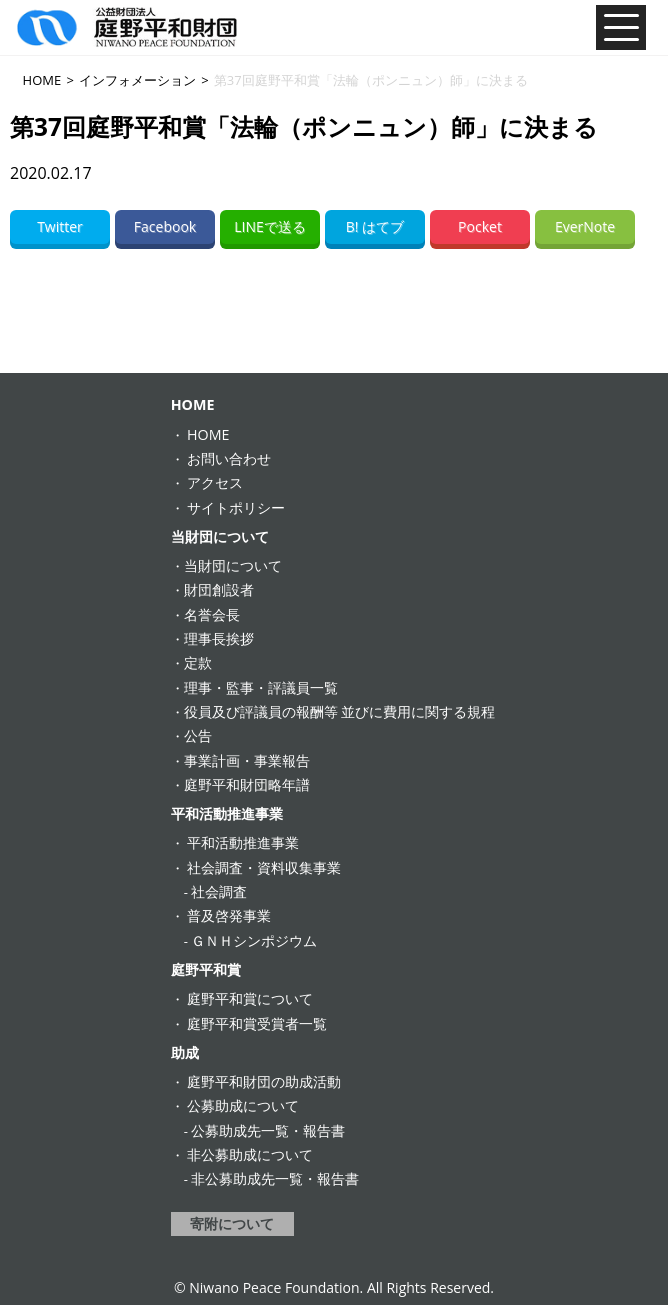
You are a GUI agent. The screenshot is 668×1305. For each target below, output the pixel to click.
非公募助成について (250, 1154)
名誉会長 (212, 614)
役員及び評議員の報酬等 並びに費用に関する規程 (340, 711)
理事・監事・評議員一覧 (261, 687)
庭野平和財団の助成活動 (264, 1081)
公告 (198, 735)
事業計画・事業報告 (247, 760)
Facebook (165, 226)
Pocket (480, 226)
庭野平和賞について (250, 998)
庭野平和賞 (206, 969)
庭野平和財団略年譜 (247, 784)
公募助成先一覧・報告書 (268, 1130)
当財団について (220, 536)
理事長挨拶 (219, 638)
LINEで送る (270, 226)
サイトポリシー (236, 507)
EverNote (585, 226)
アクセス (215, 482)
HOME (193, 404)
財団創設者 (219, 589)
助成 (185, 1052)
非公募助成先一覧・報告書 (275, 1178)
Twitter (60, 226)
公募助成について (243, 1105)
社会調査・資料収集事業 (264, 867)
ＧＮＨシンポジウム (254, 940)
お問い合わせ (229, 458)
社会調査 (219, 891)
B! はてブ (375, 226)
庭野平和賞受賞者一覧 (257, 1023)
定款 (198, 662)
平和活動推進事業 (227, 813)
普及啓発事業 (229, 915)
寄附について (232, 1223)
